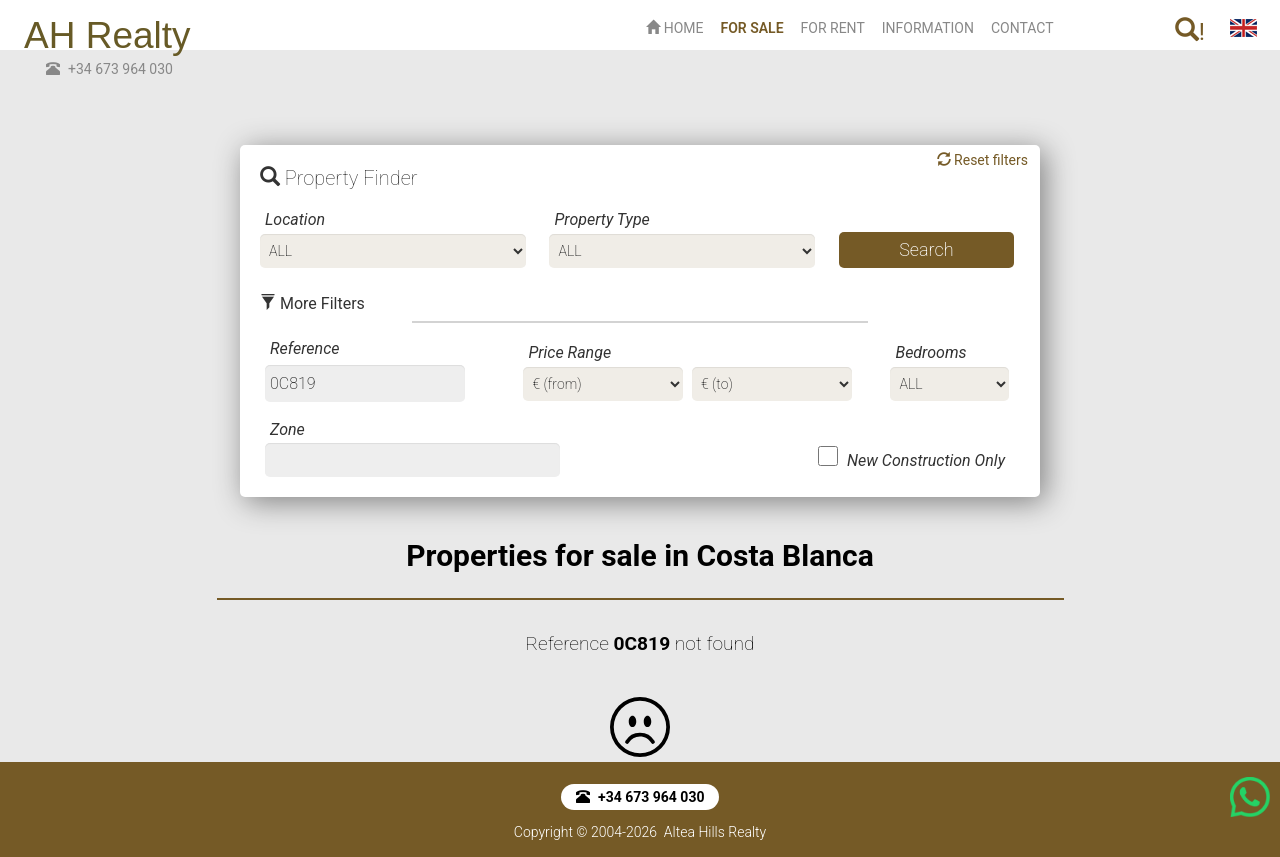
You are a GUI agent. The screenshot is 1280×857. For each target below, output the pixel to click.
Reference (304, 348)
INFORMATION (928, 28)
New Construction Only (926, 460)
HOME (674, 28)
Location (295, 219)
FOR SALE (755, 26)
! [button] (1190, 31)
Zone (287, 429)
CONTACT (1022, 28)
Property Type (601, 219)
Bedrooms (930, 352)
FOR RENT (833, 28)
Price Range (569, 352)
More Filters (312, 303)
